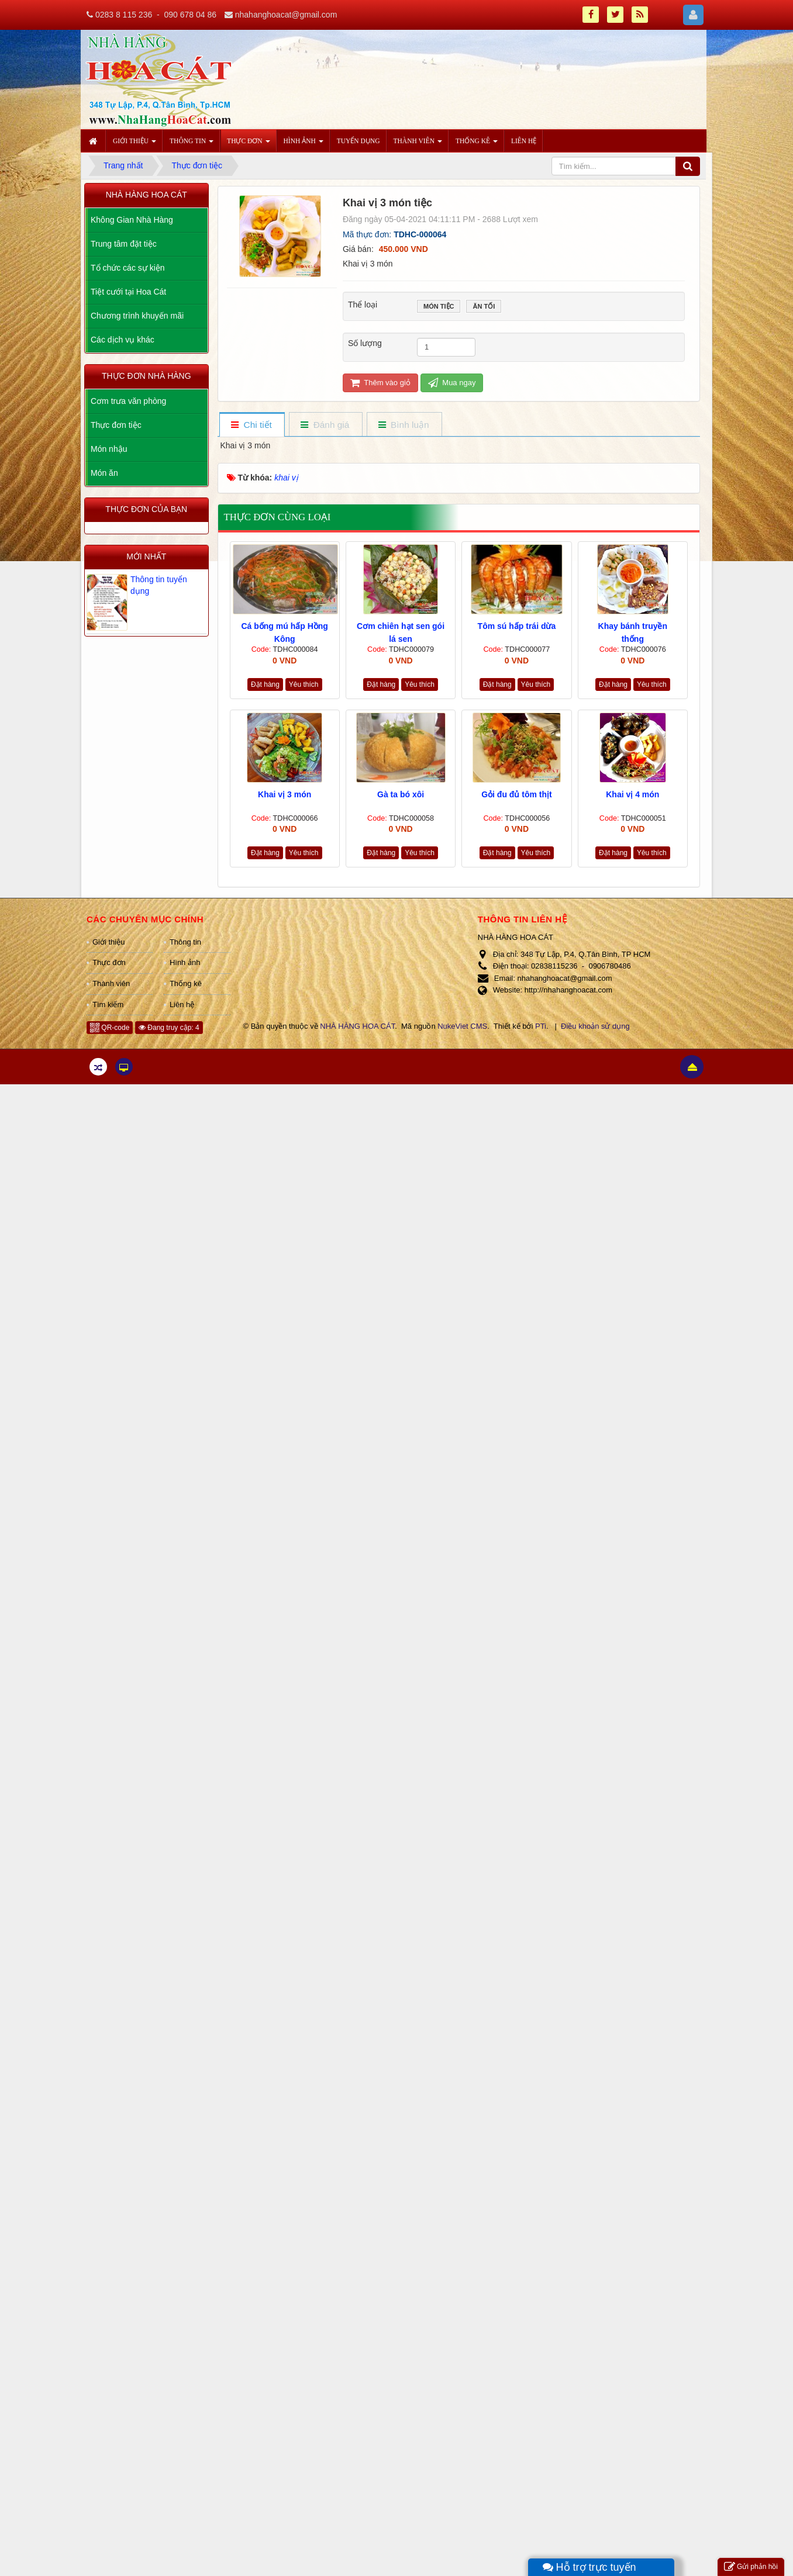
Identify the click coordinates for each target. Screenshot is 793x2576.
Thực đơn (109, 962)
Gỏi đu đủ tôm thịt (516, 794)
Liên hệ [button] (523, 140)
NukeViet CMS (462, 1026)
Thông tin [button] (191, 144)
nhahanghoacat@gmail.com (286, 14)
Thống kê (186, 983)
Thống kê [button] (477, 144)
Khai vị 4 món (632, 794)
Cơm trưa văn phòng (128, 401)
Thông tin (185, 942)
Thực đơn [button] (248, 144)
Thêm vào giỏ (380, 383)
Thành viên (111, 983)
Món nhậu (109, 449)
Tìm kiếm (107, 1004)
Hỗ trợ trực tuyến (589, 2567)
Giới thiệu (108, 942)
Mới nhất (146, 556)
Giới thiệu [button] (134, 144)
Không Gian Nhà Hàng (132, 219)
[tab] (251, 425)
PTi (540, 1026)
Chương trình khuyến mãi (137, 315)
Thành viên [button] (418, 144)
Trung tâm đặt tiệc (124, 243)
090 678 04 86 (190, 14)
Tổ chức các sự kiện (128, 267)
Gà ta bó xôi (400, 794)
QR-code (109, 1028)
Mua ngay (452, 383)
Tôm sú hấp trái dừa (517, 626)
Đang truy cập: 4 (169, 1028)
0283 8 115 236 (123, 14)
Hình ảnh (185, 962)
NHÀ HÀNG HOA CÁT (357, 1026)
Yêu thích (304, 684)
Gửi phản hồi (751, 2566)
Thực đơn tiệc (116, 425)
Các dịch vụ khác (122, 339)
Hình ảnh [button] (303, 144)
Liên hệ (182, 1004)
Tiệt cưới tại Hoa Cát (128, 291)
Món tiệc (439, 307)
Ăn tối (484, 307)
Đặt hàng (265, 684)
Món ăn (104, 473)
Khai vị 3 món (284, 794)
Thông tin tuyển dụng (158, 585)
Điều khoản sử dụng (595, 1026)
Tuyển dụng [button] (358, 140)
